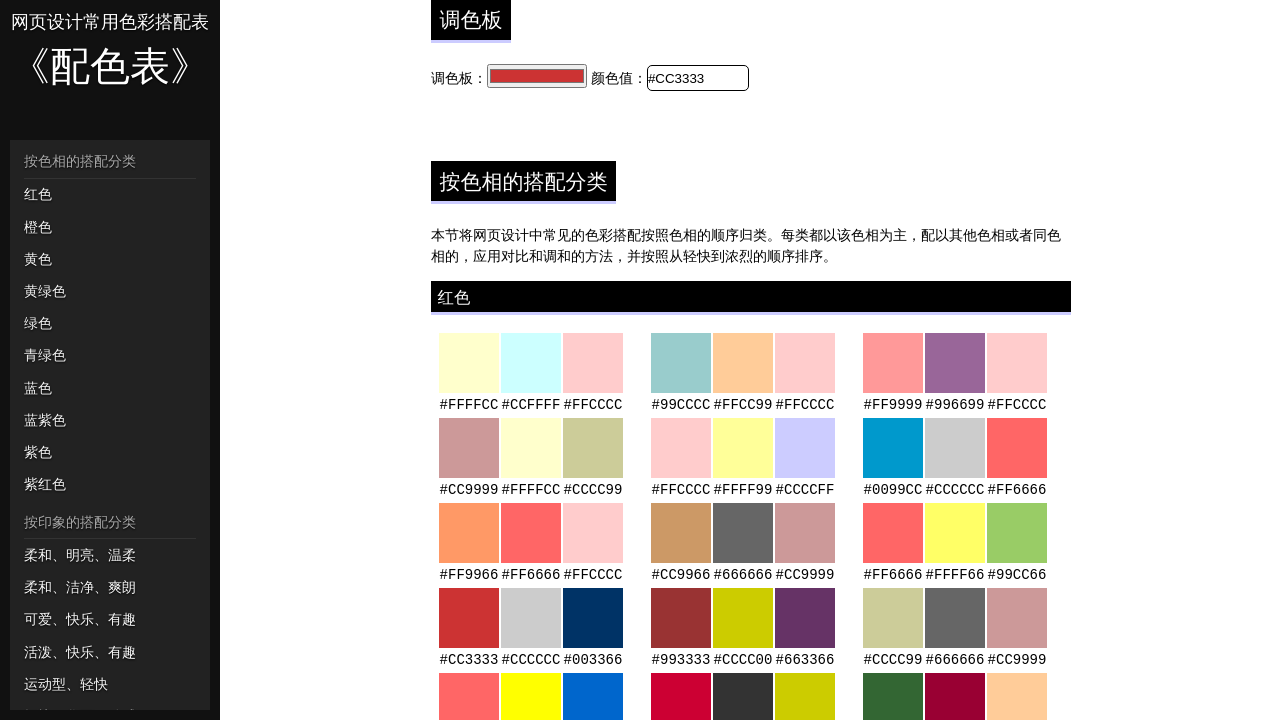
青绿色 (45, 355)
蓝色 (38, 388)
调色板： (459, 78)
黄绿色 (45, 291)
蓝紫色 (45, 420)
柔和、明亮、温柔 (80, 555)
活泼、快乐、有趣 (80, 652)
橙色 (38, 227)
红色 (38, 194)
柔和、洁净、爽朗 (80, 587)
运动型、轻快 (66, 684)
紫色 (38, 452)
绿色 (38, 323)
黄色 (38, 259)
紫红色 (45, 484)
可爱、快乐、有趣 (80, 619)
